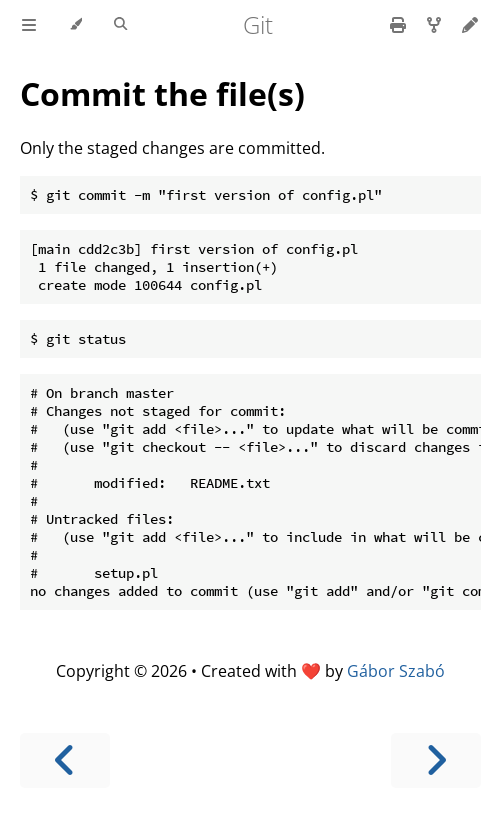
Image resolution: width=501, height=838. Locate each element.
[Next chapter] (436, 760)
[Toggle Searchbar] (120, 25)
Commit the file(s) (162, 93)
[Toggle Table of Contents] (29, 25)
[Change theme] (75, 25)
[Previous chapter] (65, 760)
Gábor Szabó (396, 671)
